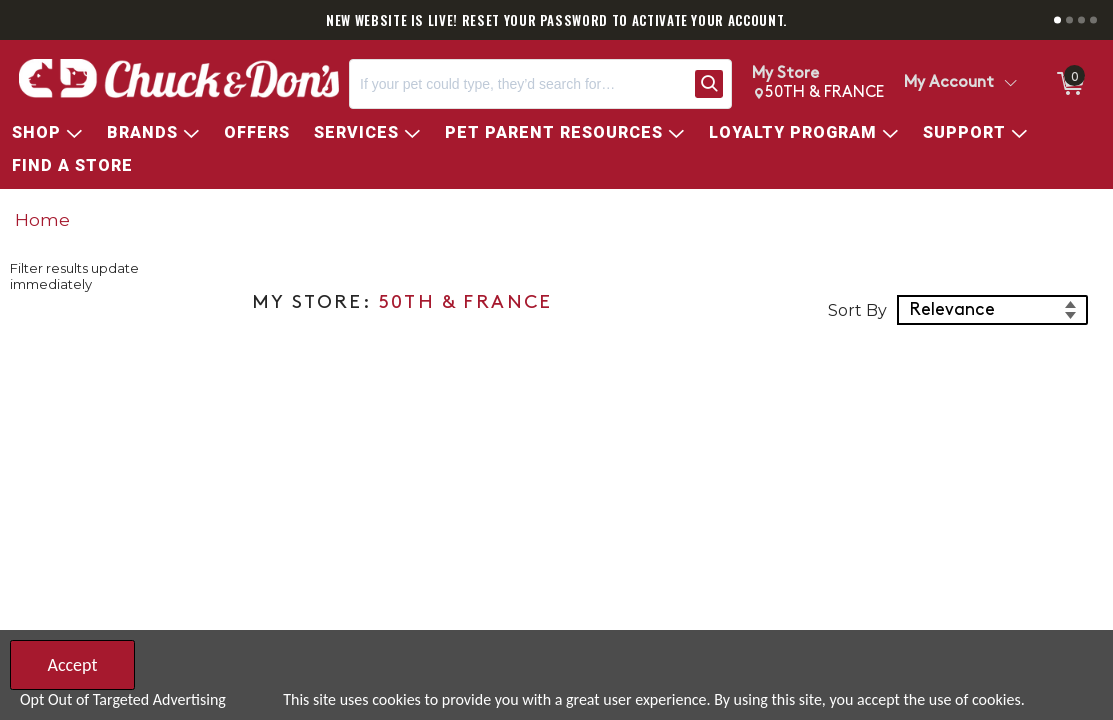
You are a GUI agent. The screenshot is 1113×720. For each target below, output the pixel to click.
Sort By (857, 310)
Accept (72, 665)
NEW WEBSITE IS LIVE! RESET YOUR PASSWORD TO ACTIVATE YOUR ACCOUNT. (556, 20)
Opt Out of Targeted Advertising (123, 699)
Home (42, 219)
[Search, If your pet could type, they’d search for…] (518, 84)
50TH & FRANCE (466, 303)
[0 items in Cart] (1069, 84)
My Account (949, 83)
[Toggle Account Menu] (1010, 84)
